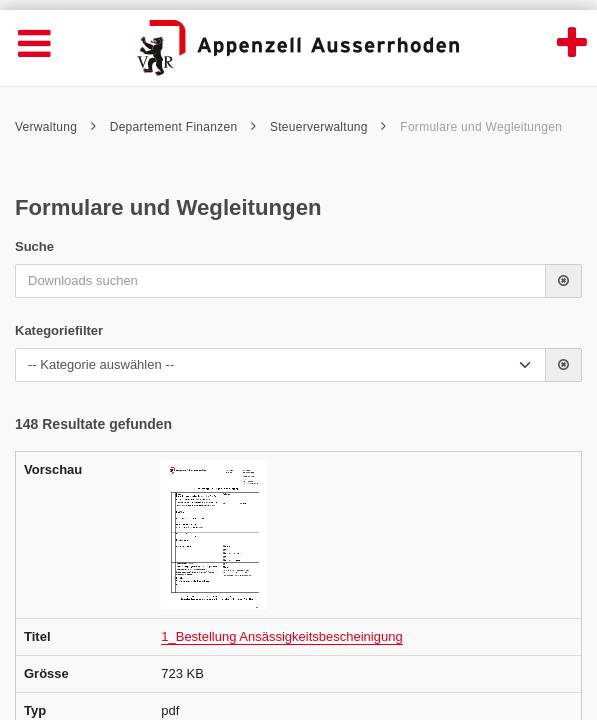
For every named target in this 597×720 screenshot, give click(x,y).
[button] (563, 281)
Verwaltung (55, 127)
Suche (34, 246)
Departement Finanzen (183, 127)
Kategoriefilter (59, 330)
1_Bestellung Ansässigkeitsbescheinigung (281, 636)
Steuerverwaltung (328, 127)
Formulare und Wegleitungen (481, 127)
